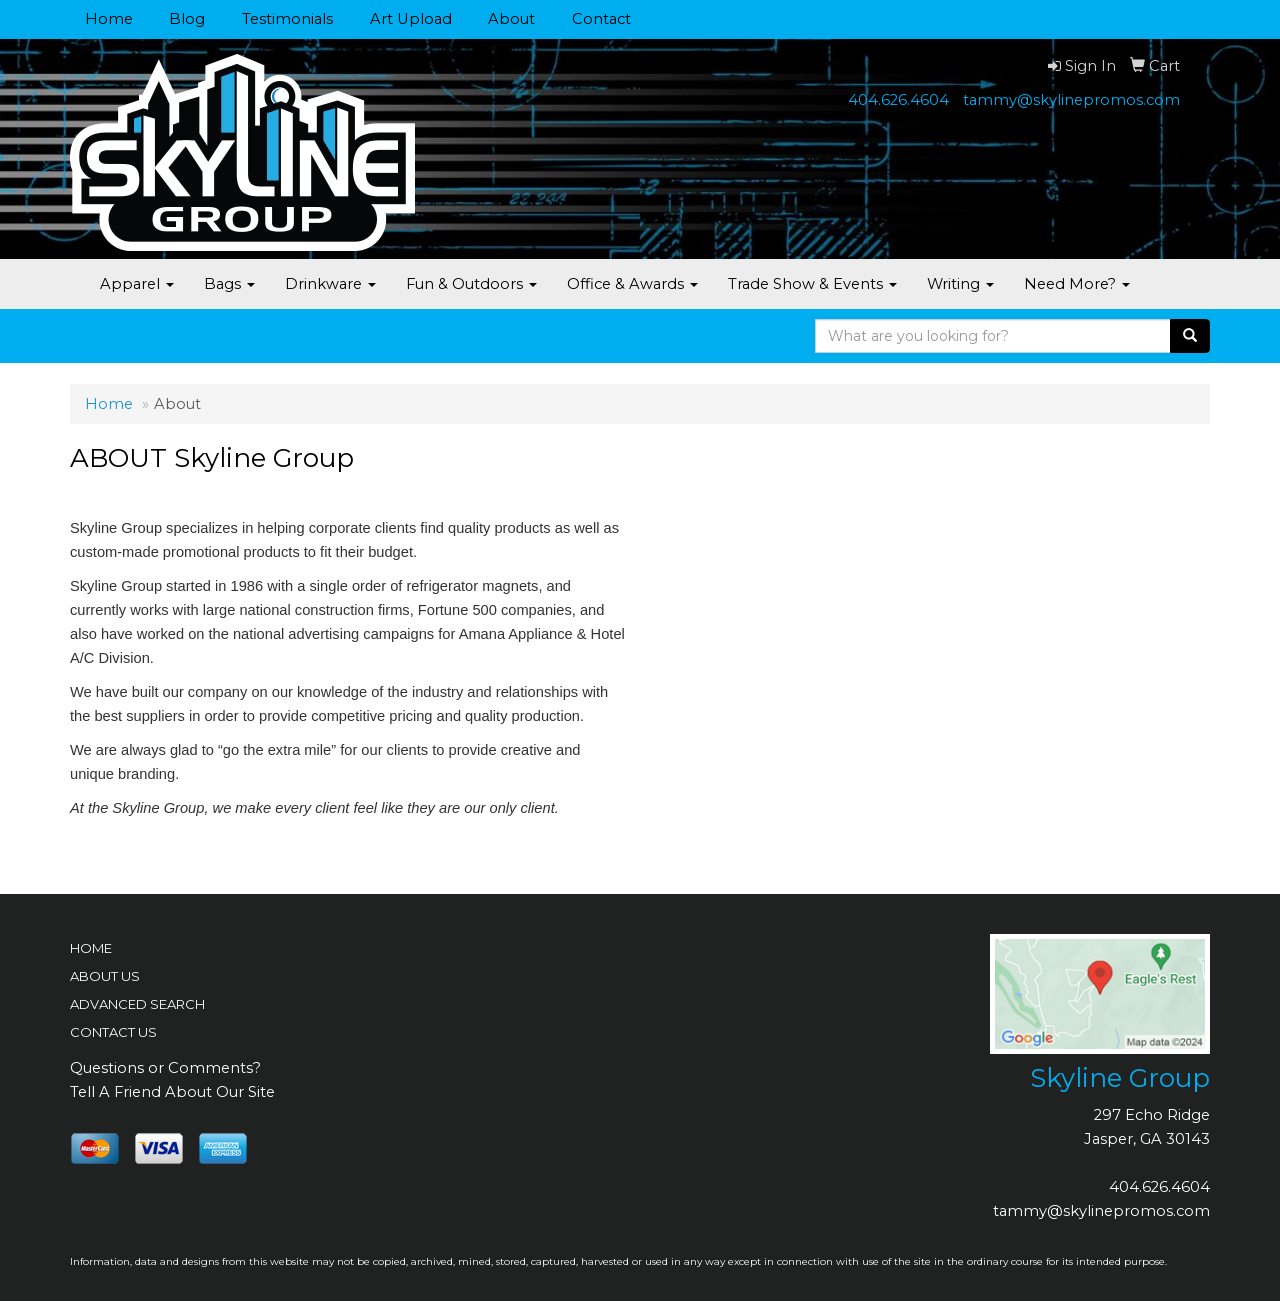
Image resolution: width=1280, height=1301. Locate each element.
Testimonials (287, 19)
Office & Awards (632, 284)
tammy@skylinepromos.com (1071, 100)
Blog (187, 19)
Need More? (1077, 284)
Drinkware (330, 284)
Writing (960, 284)
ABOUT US (105, 976)
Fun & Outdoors (471, 284)
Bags (229, 284)
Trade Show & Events (812, 284)
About (511, 19)
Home (109, 19)
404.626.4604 (898, 100)
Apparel (137, 284)
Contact (601, 19)
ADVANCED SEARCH (137, 1004)
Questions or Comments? (165, 1068)
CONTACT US (113, 1032)
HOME (91, 948)
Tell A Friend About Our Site (172, 1092)
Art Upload (411, 19)
